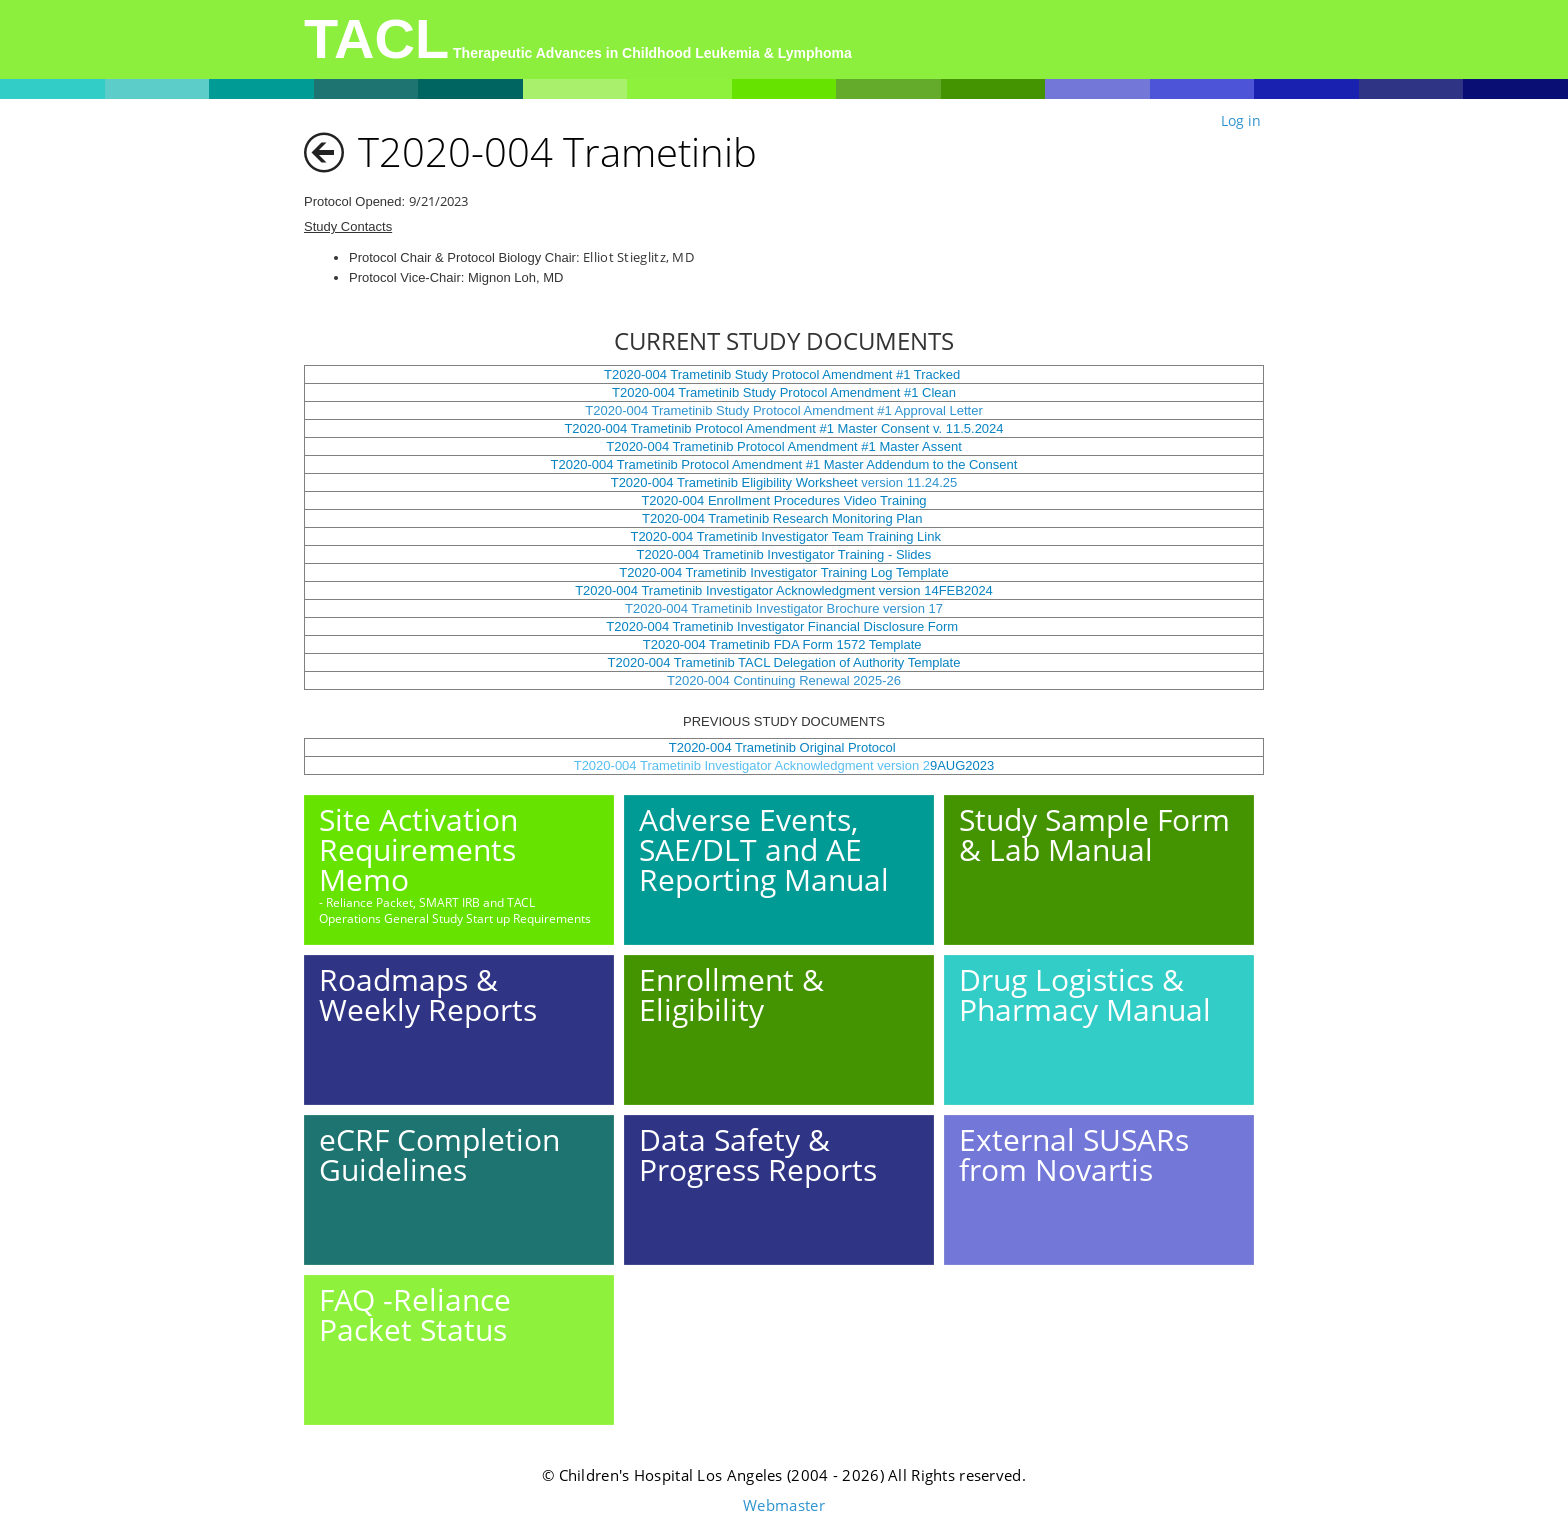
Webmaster (784, 1505)
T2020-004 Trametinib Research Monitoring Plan (784, 518)
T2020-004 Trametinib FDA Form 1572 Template (784, 644)
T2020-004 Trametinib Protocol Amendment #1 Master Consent (746, 428)
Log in (1241, 120)
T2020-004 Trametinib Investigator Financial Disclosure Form (783, 626)
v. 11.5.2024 (966, 428)
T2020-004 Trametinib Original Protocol (784, 747)
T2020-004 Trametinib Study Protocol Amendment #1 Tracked (782, 374)
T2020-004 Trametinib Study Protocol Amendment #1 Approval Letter (783, 410)
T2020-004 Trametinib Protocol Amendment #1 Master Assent (784, 446)
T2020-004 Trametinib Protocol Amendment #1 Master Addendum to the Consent (784, 464)
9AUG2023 (962, 765)
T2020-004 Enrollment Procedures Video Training (783, 500)
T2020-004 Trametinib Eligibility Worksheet (734, 482)
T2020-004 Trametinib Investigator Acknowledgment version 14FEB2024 (784, 590)
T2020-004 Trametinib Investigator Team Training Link (784, 536)
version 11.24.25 (908, 482)
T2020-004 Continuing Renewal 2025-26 (784, 680)
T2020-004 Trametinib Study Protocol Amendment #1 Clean (784, 392)
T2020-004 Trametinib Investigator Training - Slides (784, 554)
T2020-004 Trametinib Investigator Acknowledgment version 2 (752, 765)
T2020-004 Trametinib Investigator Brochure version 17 (784, 608)
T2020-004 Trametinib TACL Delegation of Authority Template (784, 662)
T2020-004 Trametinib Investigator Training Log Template (783, 572)
